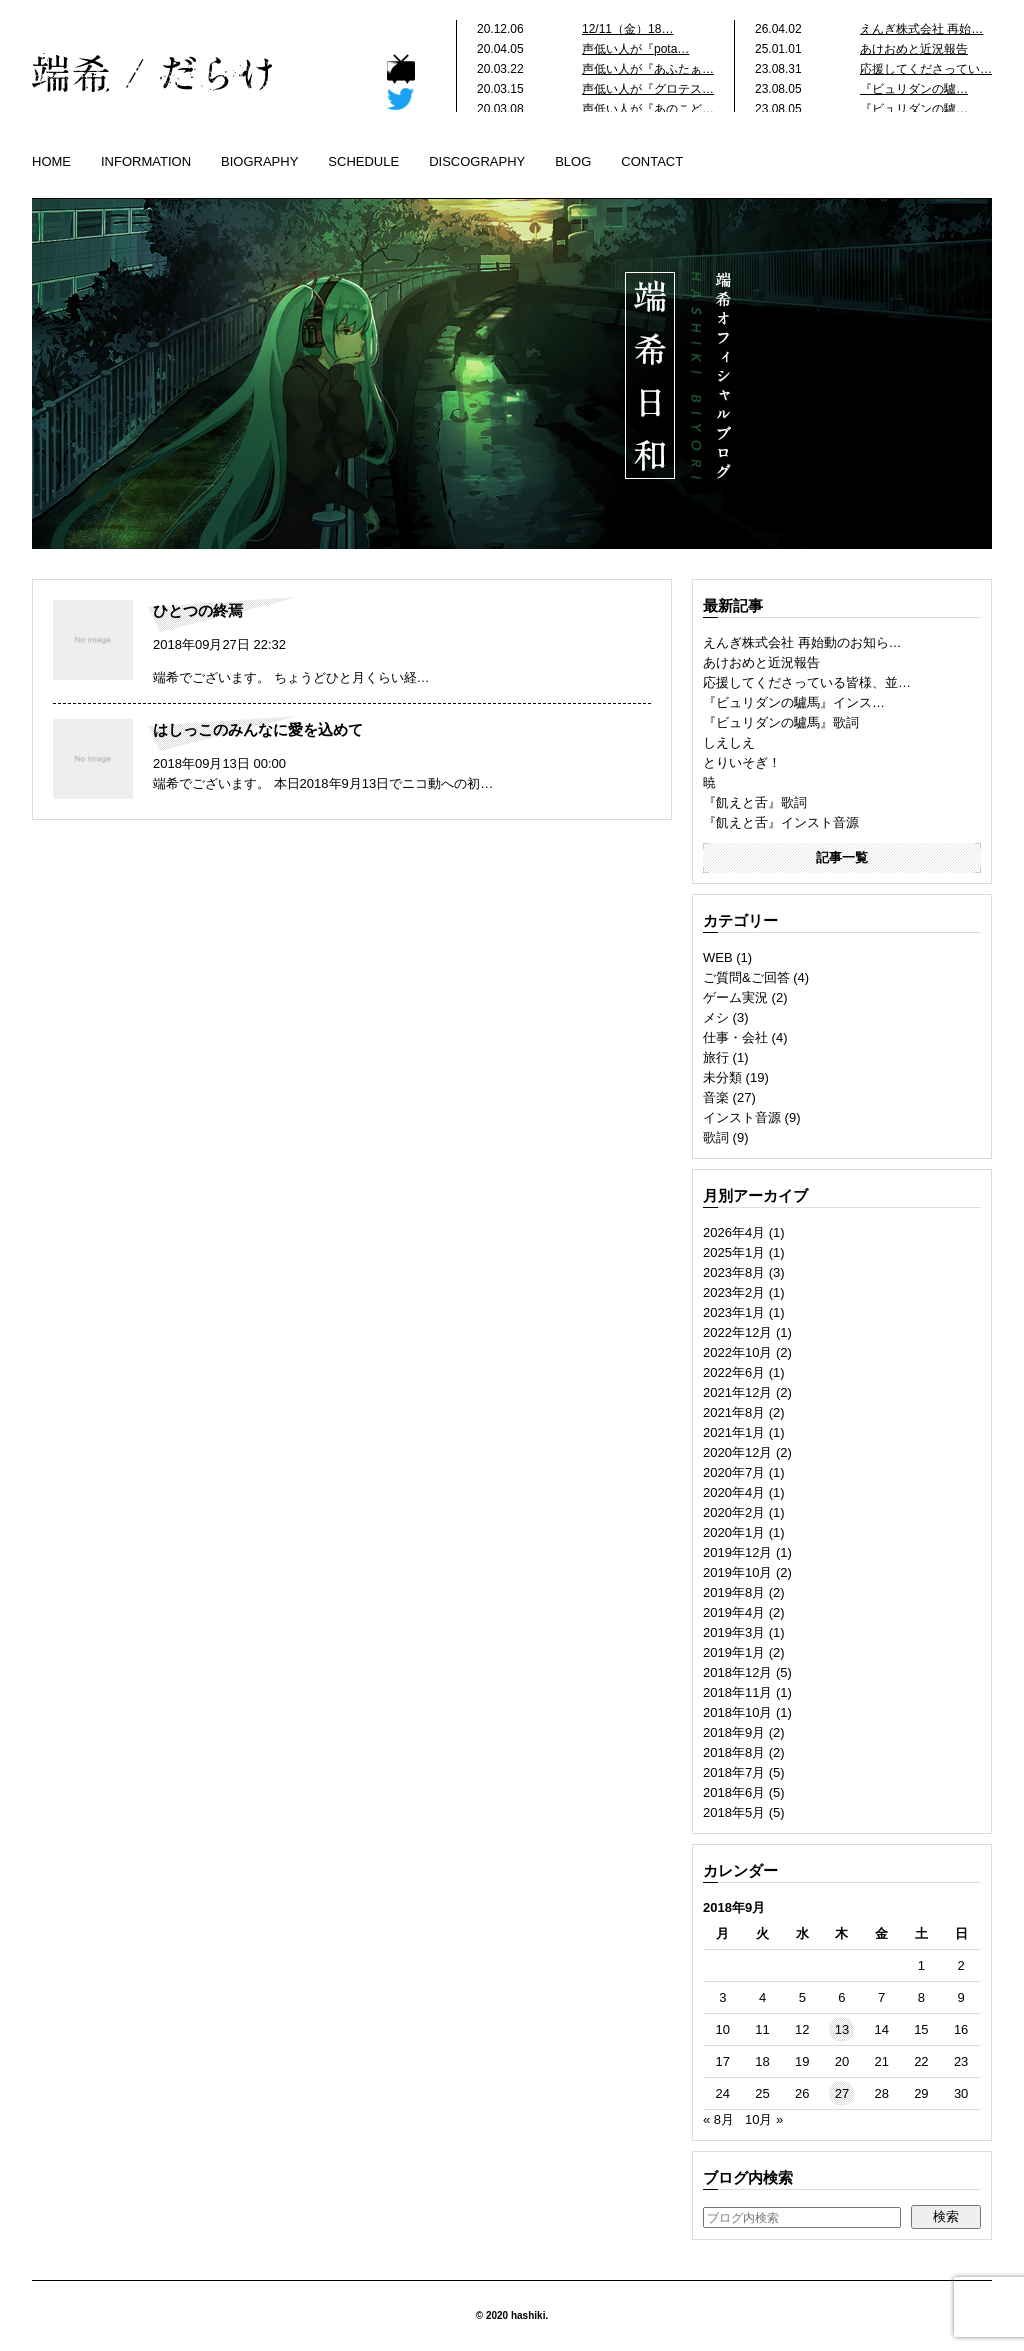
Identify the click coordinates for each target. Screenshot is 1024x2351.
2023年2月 (734, 1292)
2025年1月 (734, 1252)
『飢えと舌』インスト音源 (781, 822)
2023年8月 (734, 1272)
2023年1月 (734, 1312)
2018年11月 (737, 1692)
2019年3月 (734, 1632)
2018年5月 (734, 1812)
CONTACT (652, 161)
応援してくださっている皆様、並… (807, 682)
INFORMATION (146, 161)
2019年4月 (734, 1612)
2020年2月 (734, 1512)
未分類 (722, 1077)
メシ (716, 1017)
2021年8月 (734, 1412)
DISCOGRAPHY (477, 161)
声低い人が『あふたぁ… (648, 69)
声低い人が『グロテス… (648, 89)
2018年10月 (737, 1712)
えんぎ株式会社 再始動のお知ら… (802, 642)
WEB (718, 957)
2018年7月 (734, 1772)
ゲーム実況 (735, 997)
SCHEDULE (363, 161)
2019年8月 (734, 1592)
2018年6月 (734, 1792)
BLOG (573, 161)
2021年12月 (737, 1392)
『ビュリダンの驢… (914, 89)
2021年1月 (734, 1432)
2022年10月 (737, 1352)
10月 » (764, 2119)
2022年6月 (734, 1372)
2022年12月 (737, 1332)
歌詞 (716, 1137)
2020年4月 (734, 1492)
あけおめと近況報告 (914, 49)
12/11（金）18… (627, 29)
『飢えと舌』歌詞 (755, 802)
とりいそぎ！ (742, 762)
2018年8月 (734, 1752)
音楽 (716, 1097)
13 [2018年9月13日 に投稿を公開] (842, 2029)
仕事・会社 (735, 1037)
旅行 (716, 1057)
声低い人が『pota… (635, 49)
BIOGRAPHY (259, 161)
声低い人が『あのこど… (648, 109)
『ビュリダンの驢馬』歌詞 (781, 722)
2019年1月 (734, 1652)
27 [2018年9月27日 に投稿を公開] (842, 2093)
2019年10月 (737, 1572)
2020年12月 (737, 1452)
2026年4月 (734, 1232)
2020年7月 (734, 1472)
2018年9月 (734, 1732)
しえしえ (729, 742)
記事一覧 (842, 857)
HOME (51, 161)
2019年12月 (737, 1552)
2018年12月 (737, 1672)
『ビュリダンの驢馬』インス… (794, 702)
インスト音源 (742, 1117)
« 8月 (718, 2119)
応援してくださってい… (926, 69)
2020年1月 (734, 1532)
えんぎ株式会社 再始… (921, 29)
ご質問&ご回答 (746, 977)
